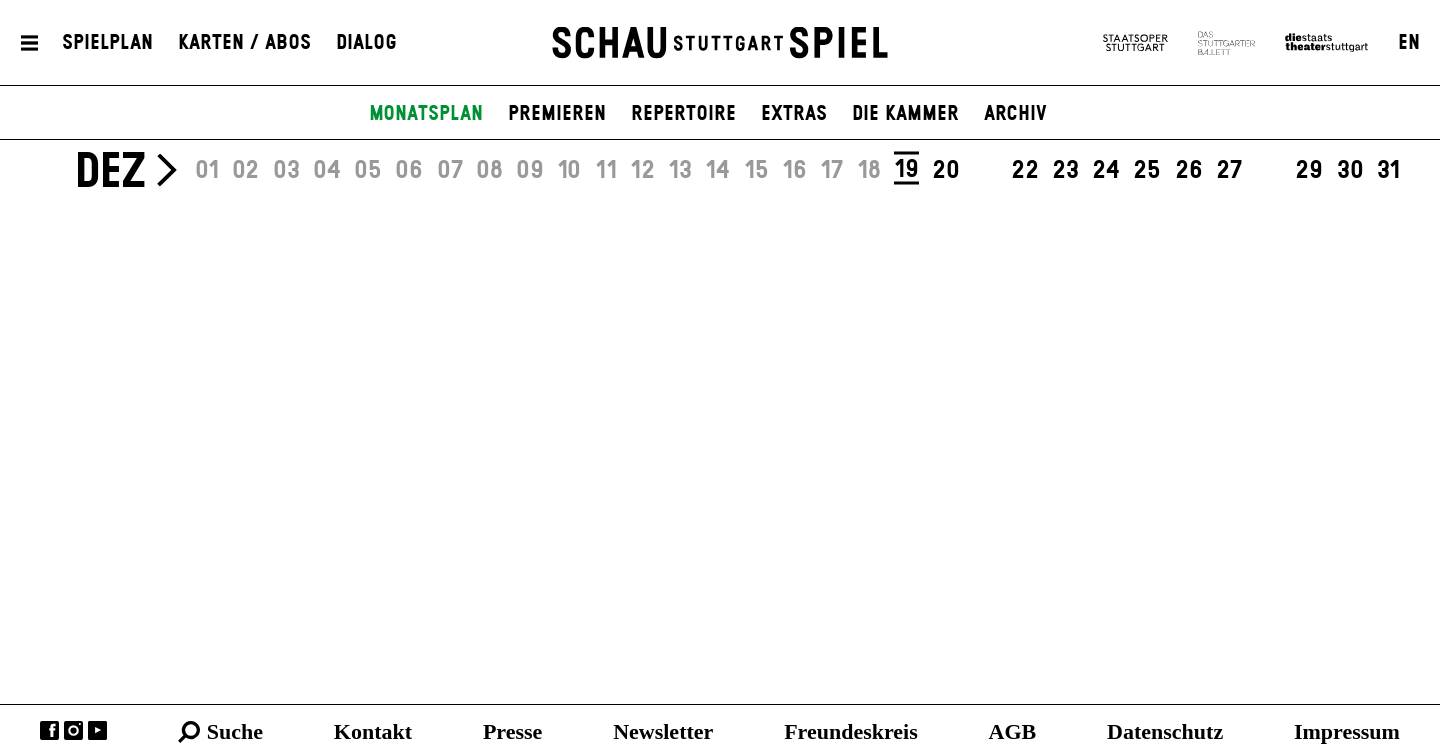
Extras (794, 114)
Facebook (49, 730)
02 (245, 171)
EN (1409, 43)
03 (286, 171)
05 (368, 171)
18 (869, 171)
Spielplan (107, 43)
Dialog (366, 43)
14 (717, 171)
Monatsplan (426, 114)
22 (1025, 171)
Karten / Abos (244, 43)
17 (831, 171)
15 (756, 171)
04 (327, 171)
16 (794, 171)
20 (946, 171)
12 (642, 171)
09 (530, 171)
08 (489, 171)
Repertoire (683, 114)
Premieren (557, 114)
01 (207, 171)
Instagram (73, 730)
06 (409, 171)
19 (906, 170)
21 (985, 171)
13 (680, 171)
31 (1388, 171)
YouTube (97, 730)
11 (606, 171)
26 (1189, 171)
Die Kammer (905, 114)
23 (1065, 171)
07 (450, 171)
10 (569, 171)
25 (1147, 171)
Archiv (1015, 114)
